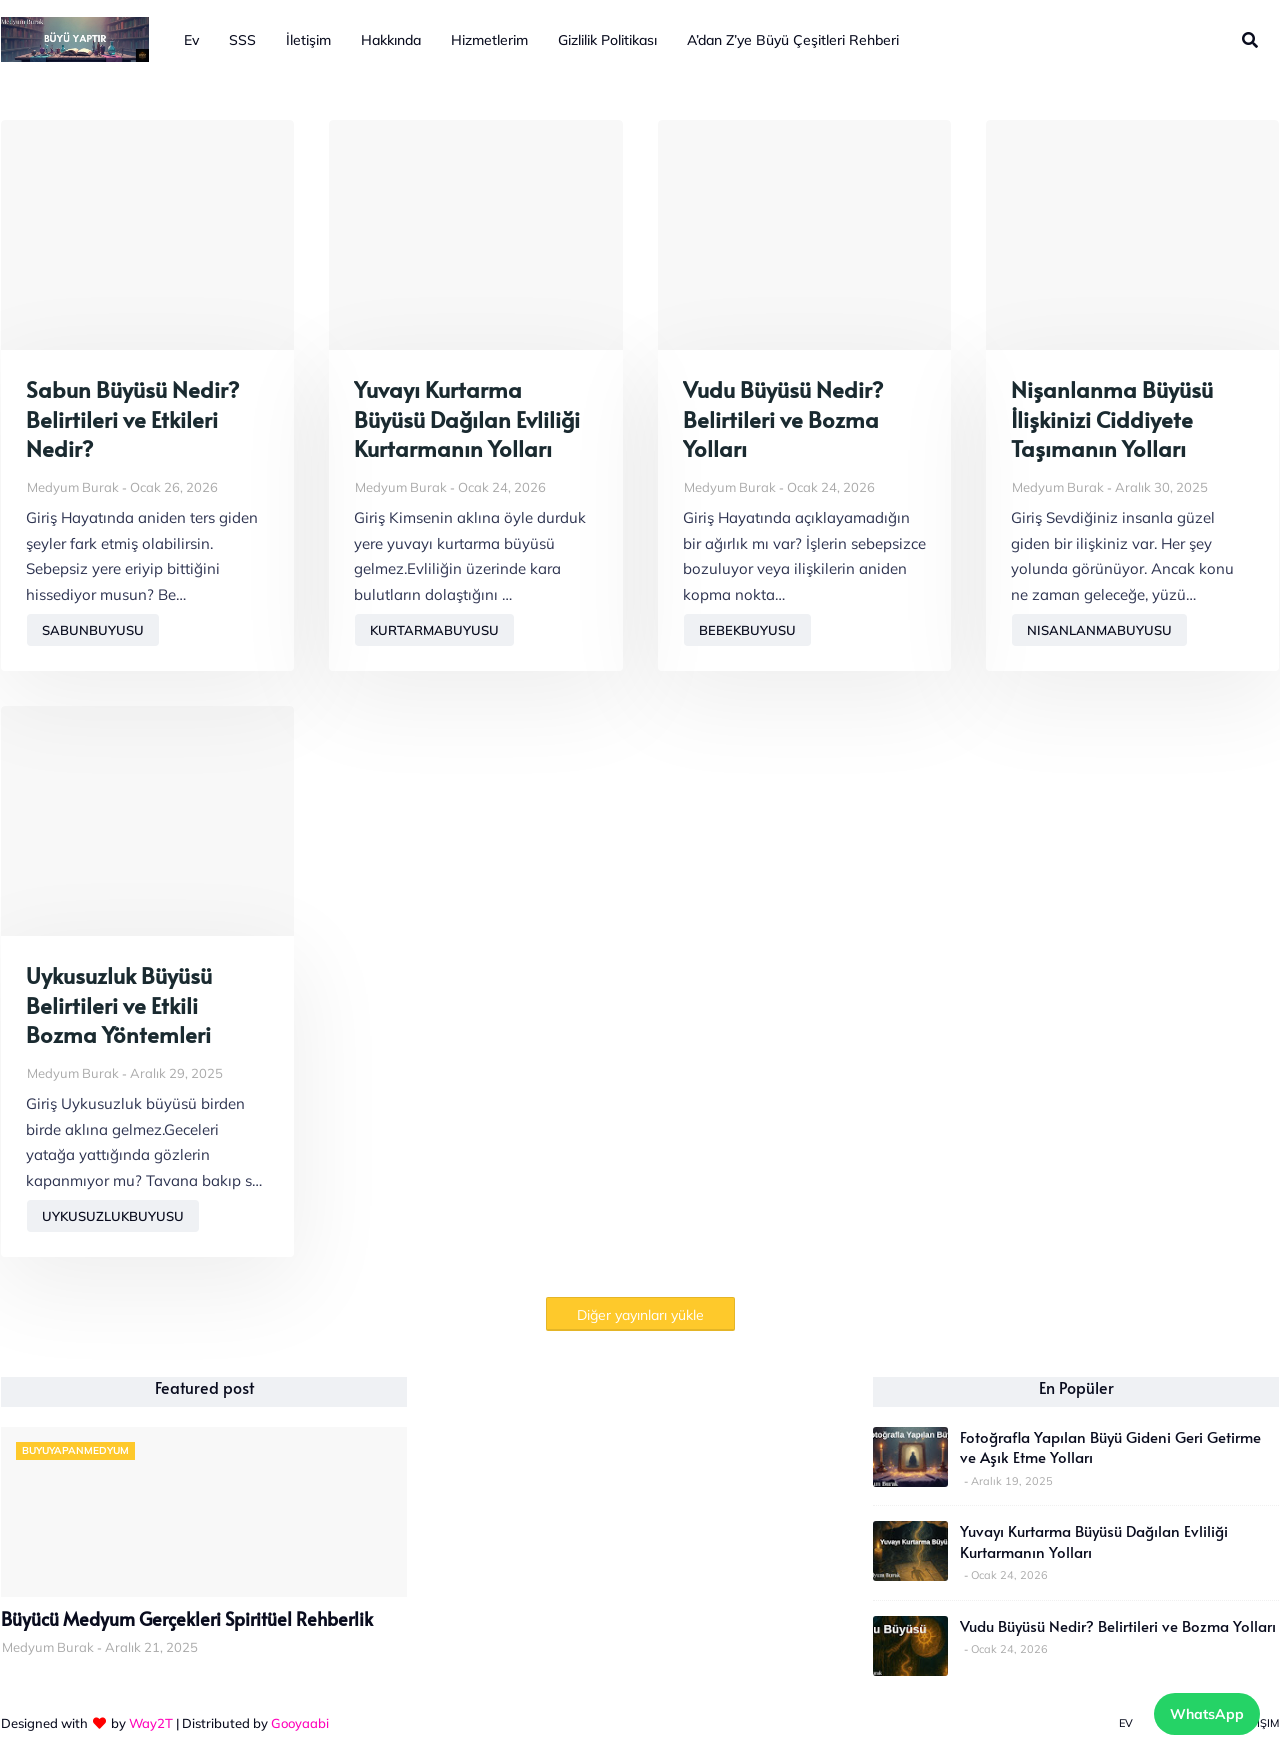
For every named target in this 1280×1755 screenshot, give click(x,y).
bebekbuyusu (747, 630)
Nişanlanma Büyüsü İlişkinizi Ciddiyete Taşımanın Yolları (1112, 419)
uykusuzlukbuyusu (113, 1216)
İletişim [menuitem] (308, 40)
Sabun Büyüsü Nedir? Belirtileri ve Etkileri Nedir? (132, 419)
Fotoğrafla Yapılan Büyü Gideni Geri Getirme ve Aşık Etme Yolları (1110, 1447)
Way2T (151, 1723)
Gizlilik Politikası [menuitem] (607, 40)
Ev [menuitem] (191, 40)
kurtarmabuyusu (434, 630)
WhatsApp (1207, 1714)
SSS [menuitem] (242, 40)
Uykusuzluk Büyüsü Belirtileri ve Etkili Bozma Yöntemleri (119, 1005)
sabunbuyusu (93, 630)
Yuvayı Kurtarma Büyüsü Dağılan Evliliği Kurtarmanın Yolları (467, 419)
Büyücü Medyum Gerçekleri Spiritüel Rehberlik (187, 1619)
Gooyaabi (300, 1723)
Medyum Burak (73, 487)
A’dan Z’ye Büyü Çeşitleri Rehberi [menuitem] (793, 40)
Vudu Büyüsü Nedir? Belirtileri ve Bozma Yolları (783, 419)
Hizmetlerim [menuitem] (489, 40)
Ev (1126, 1723)
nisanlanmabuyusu (1099, 630)
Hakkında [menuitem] (391, 40)
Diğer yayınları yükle (640, 1315)
